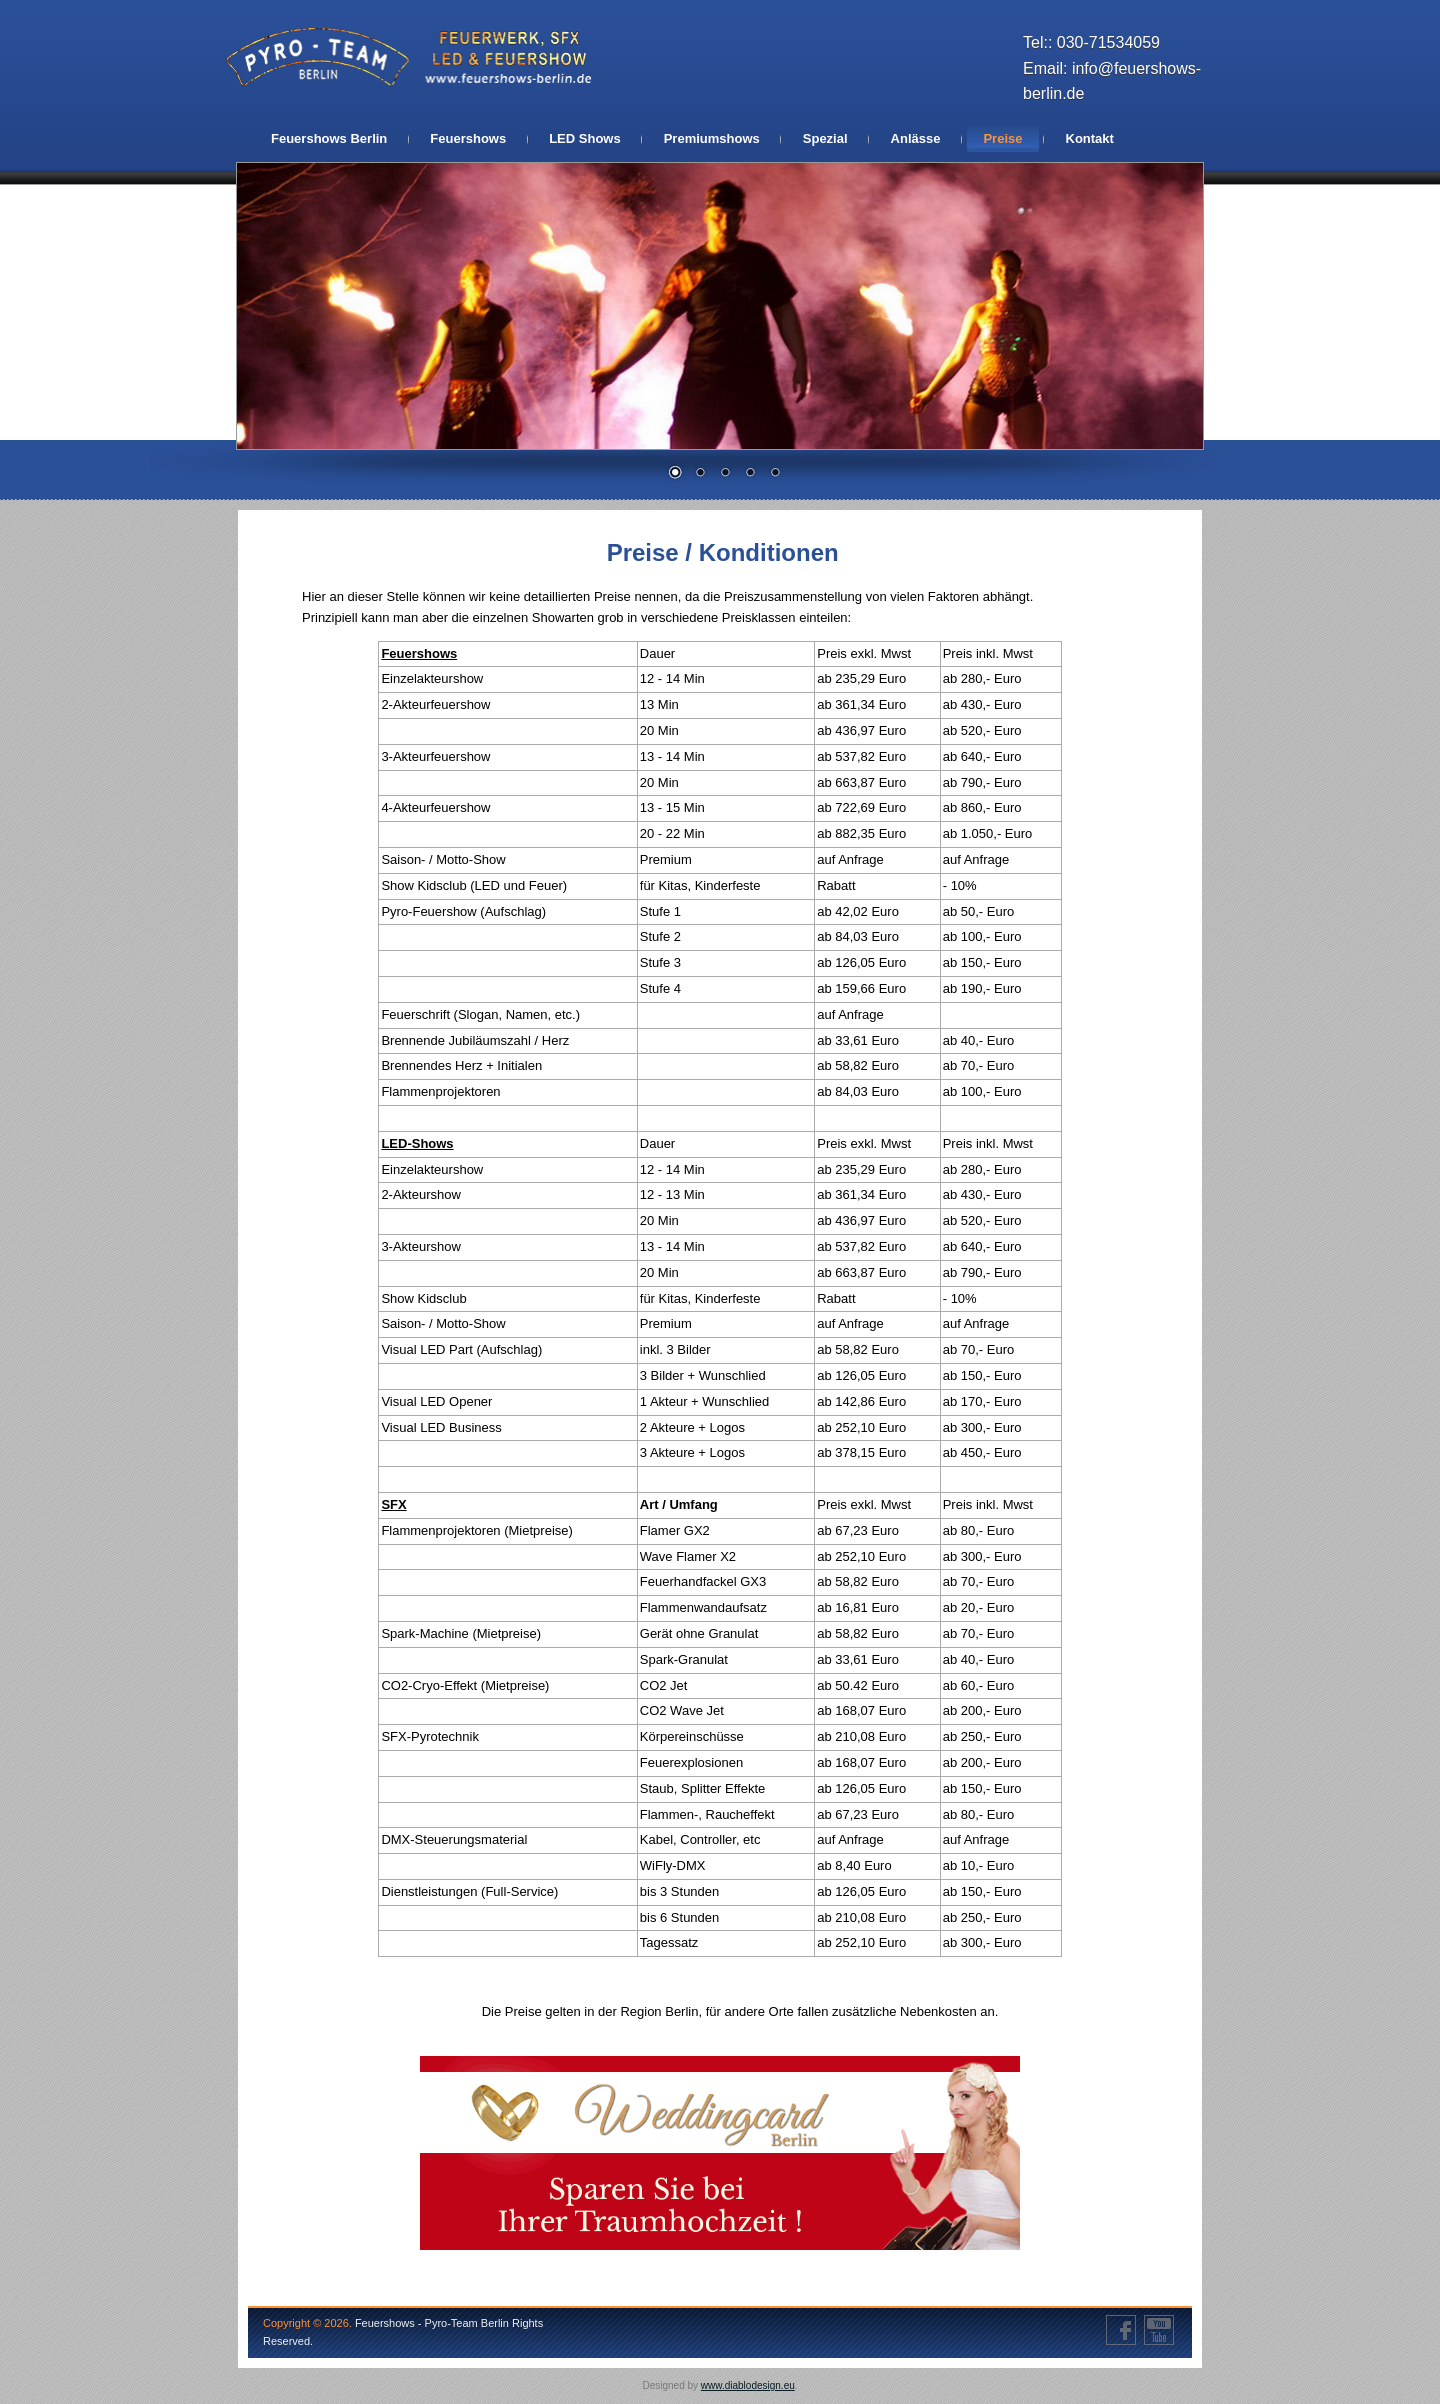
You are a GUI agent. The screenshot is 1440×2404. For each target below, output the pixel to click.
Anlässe (916, 138)
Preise (1002, 138)
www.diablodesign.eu (748, 2385)
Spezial (825, 138)
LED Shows (585, 138)
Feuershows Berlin (329, 138)
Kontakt (1090, 138)
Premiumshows (712, 138)
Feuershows (468, 138)
